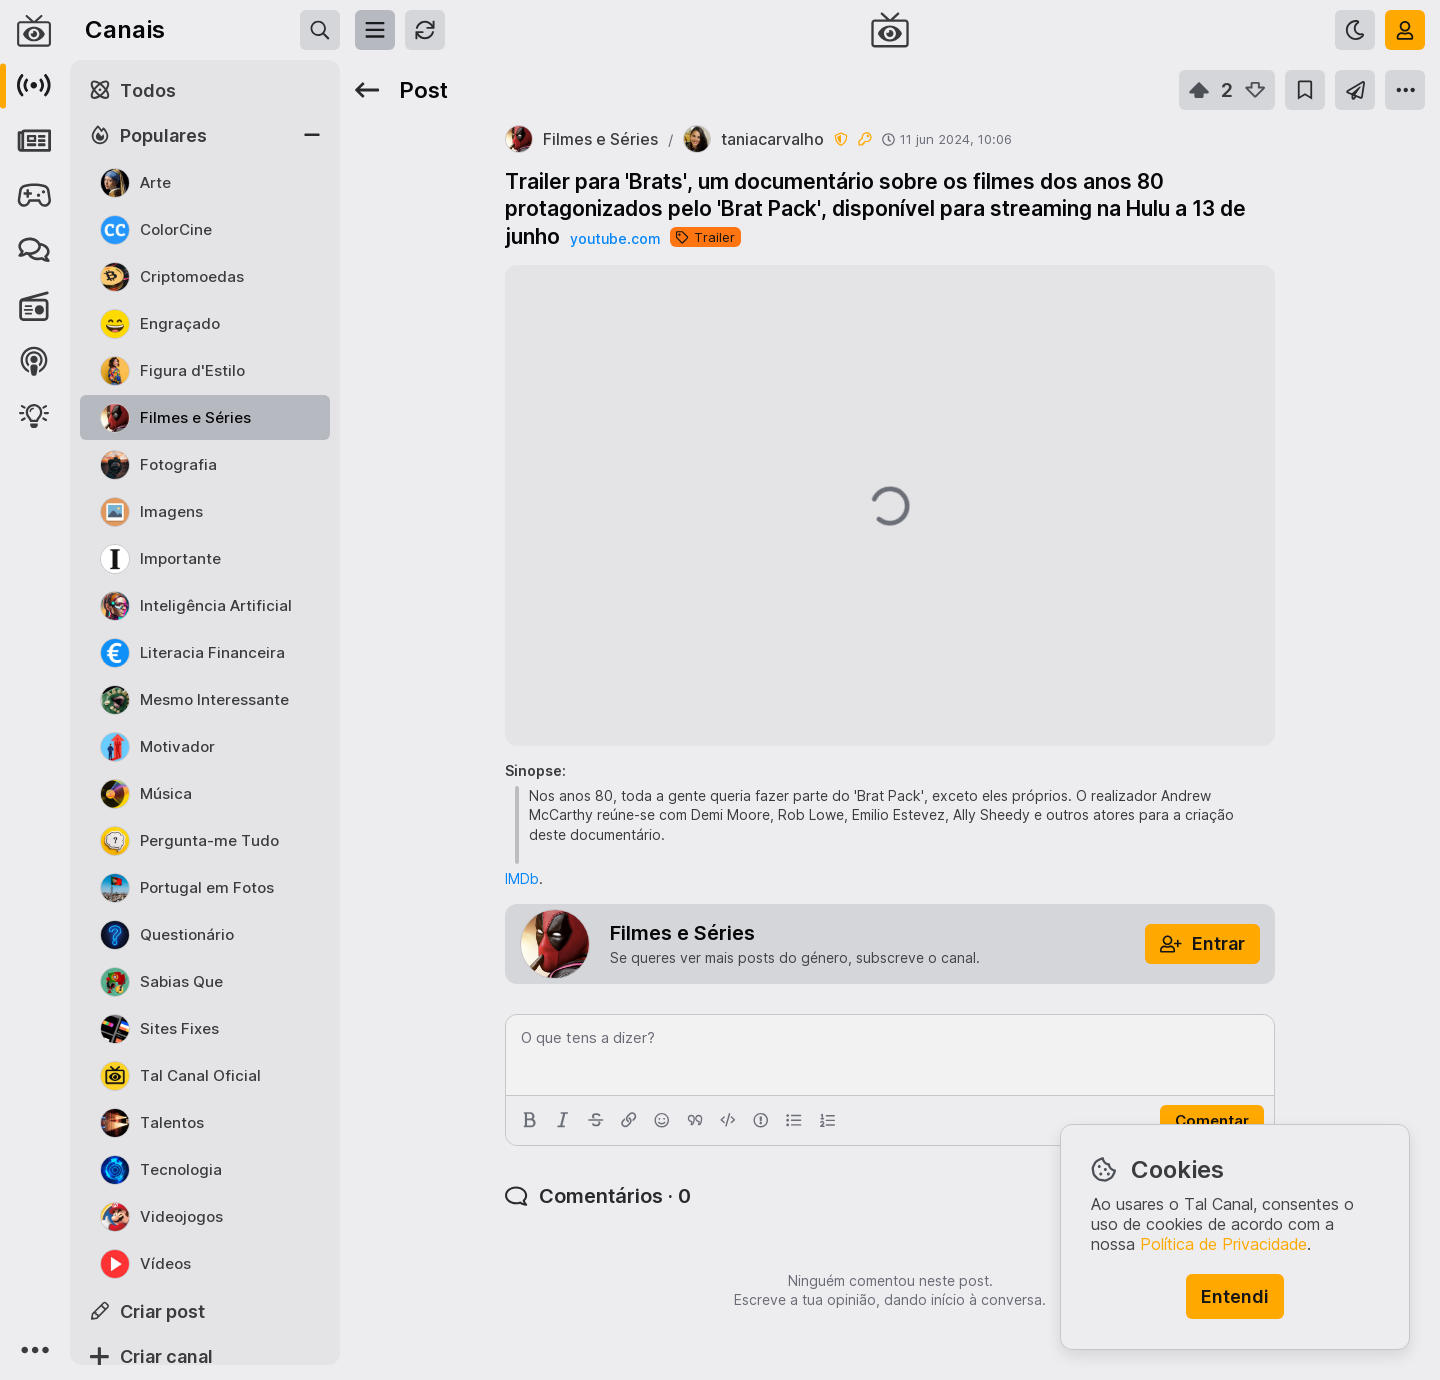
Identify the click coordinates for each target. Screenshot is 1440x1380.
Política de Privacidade (1223, 1244)
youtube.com (615, 238)
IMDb (522, 878)
